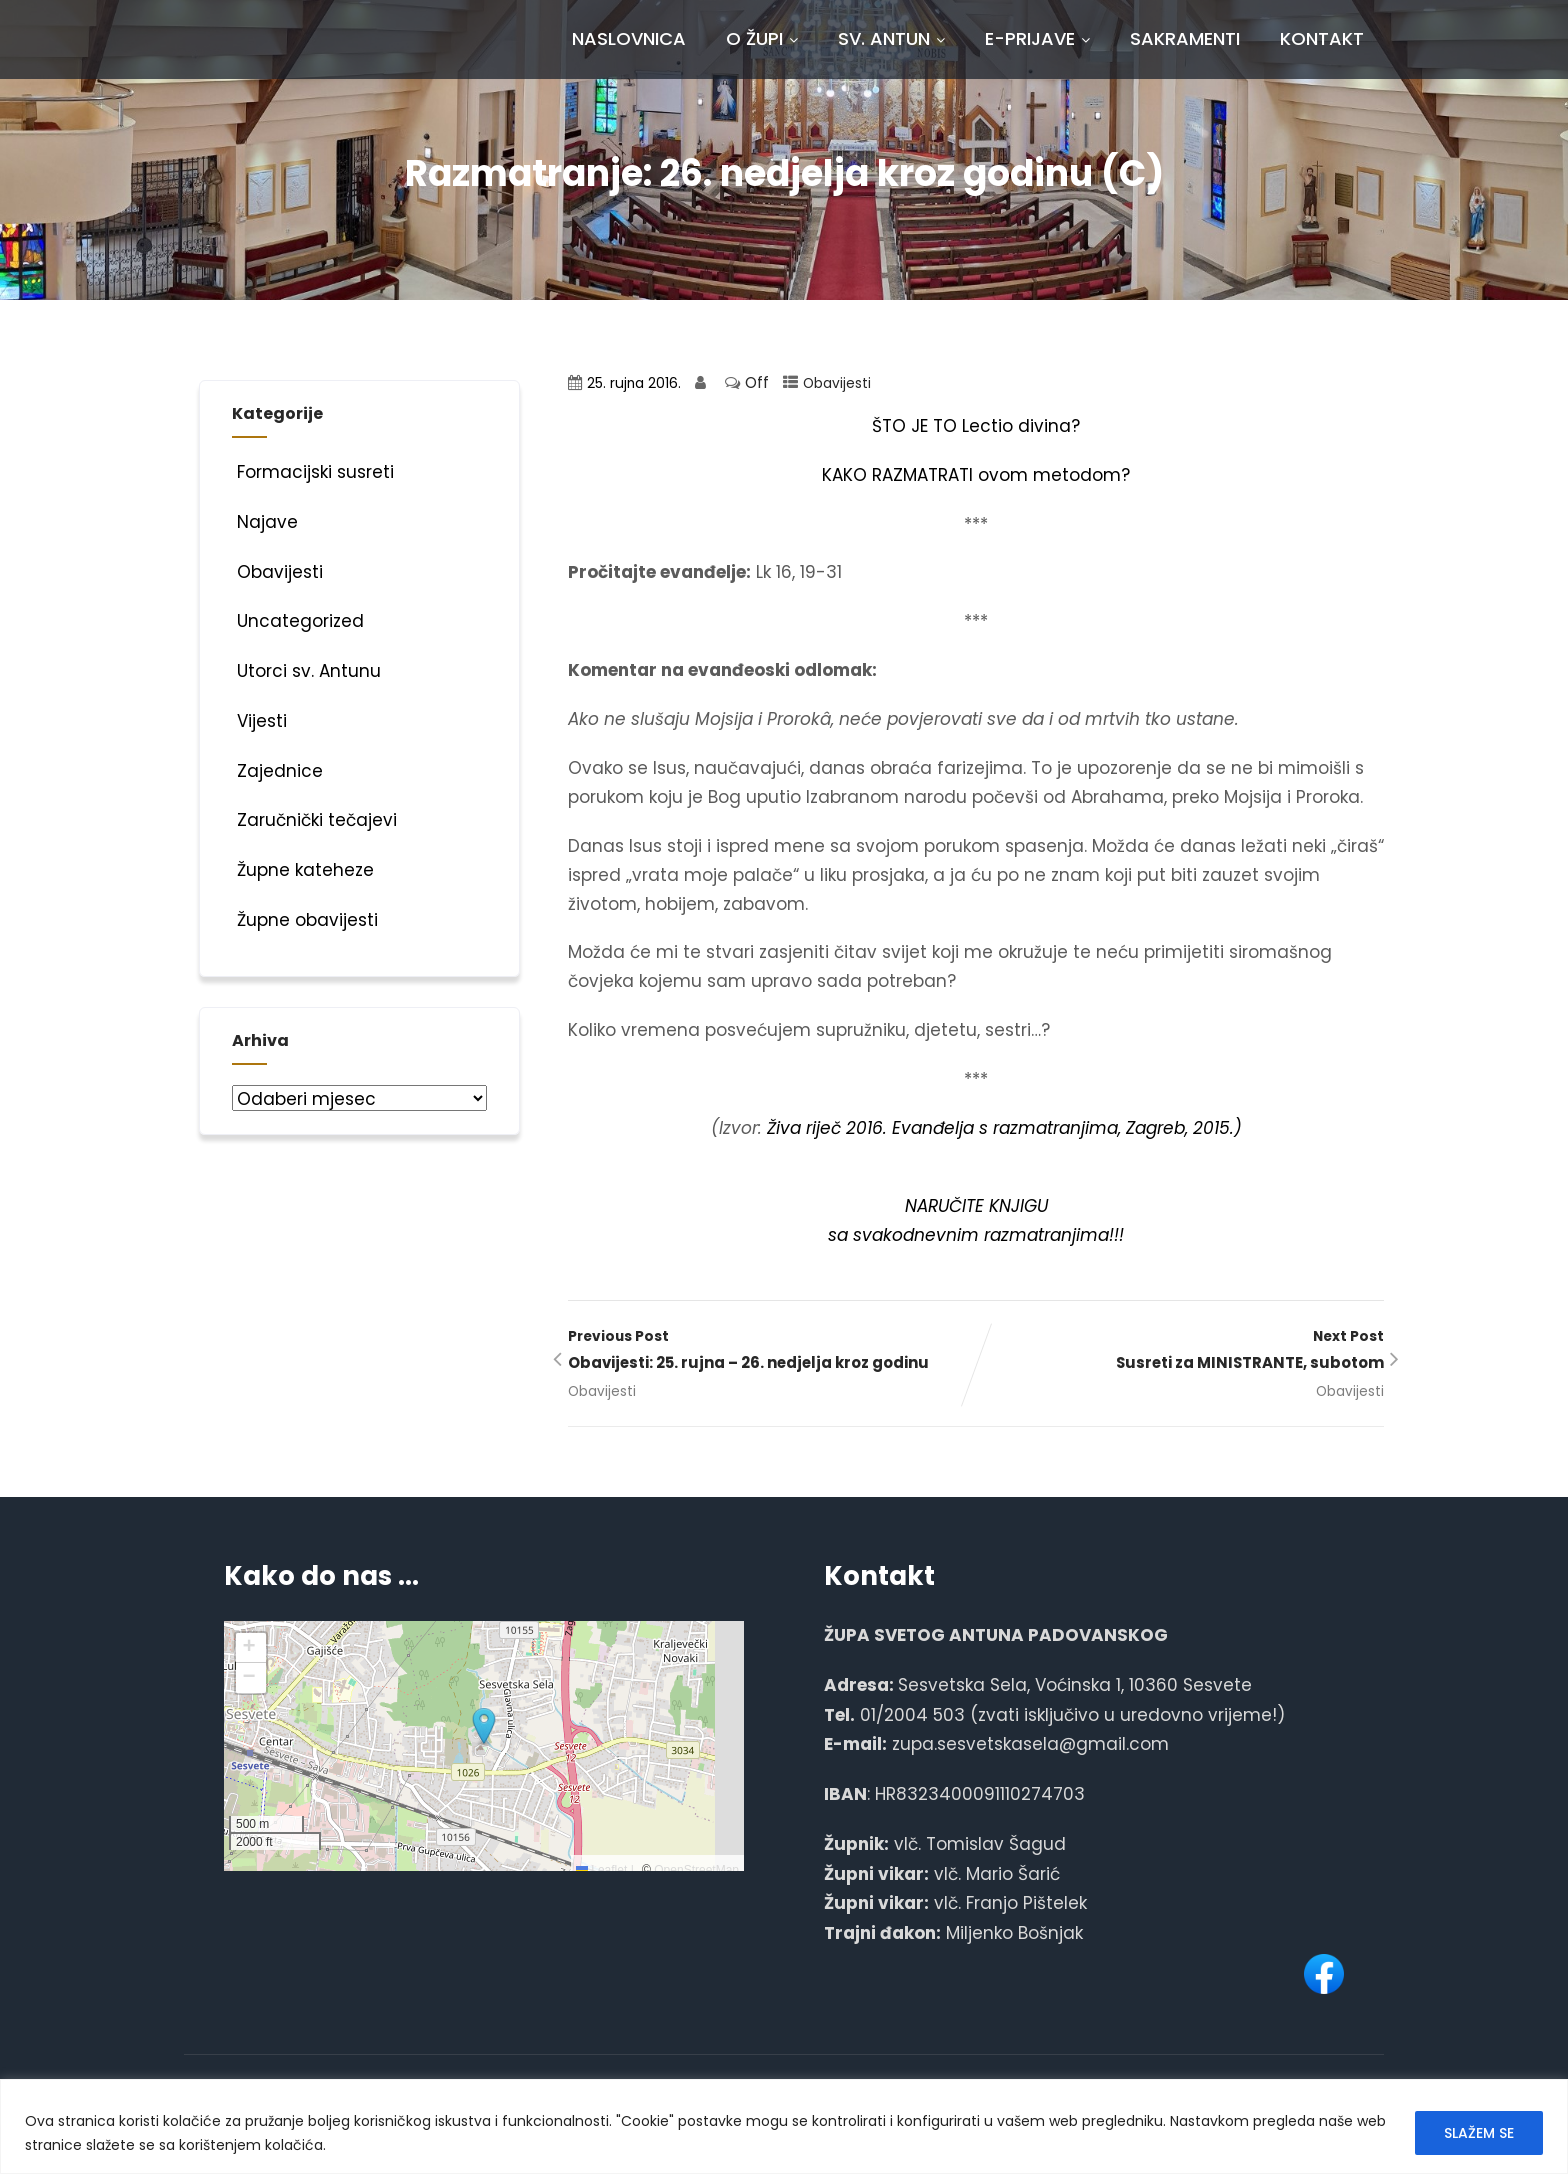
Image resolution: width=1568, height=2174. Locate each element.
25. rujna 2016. (634, 383)
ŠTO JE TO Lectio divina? (976, 426)
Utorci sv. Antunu (306, 671)
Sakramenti (1185, 38)
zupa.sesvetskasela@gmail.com (1030, 1744)
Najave (265, 522)
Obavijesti (837, 383)
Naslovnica (629, 38)
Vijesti (259, 721)
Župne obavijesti (305, 920)
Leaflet (601, 1870)
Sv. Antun (891, 38)
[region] (784, 2126)
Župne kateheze (303, 870)
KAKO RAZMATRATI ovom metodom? (976, 475)
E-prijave (1037, 38)
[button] (484, 1727)
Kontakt (1322, 38)
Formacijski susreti (313, 472)
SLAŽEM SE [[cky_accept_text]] (1479, 2133)
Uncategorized (298, 621)
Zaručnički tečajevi (314, 820)
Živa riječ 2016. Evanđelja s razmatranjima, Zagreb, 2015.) (1004, 1128)
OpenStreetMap (696, 1870)
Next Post (1180, 1352)
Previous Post (772, 1352)
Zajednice (277, 771)
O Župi (762, 38)
